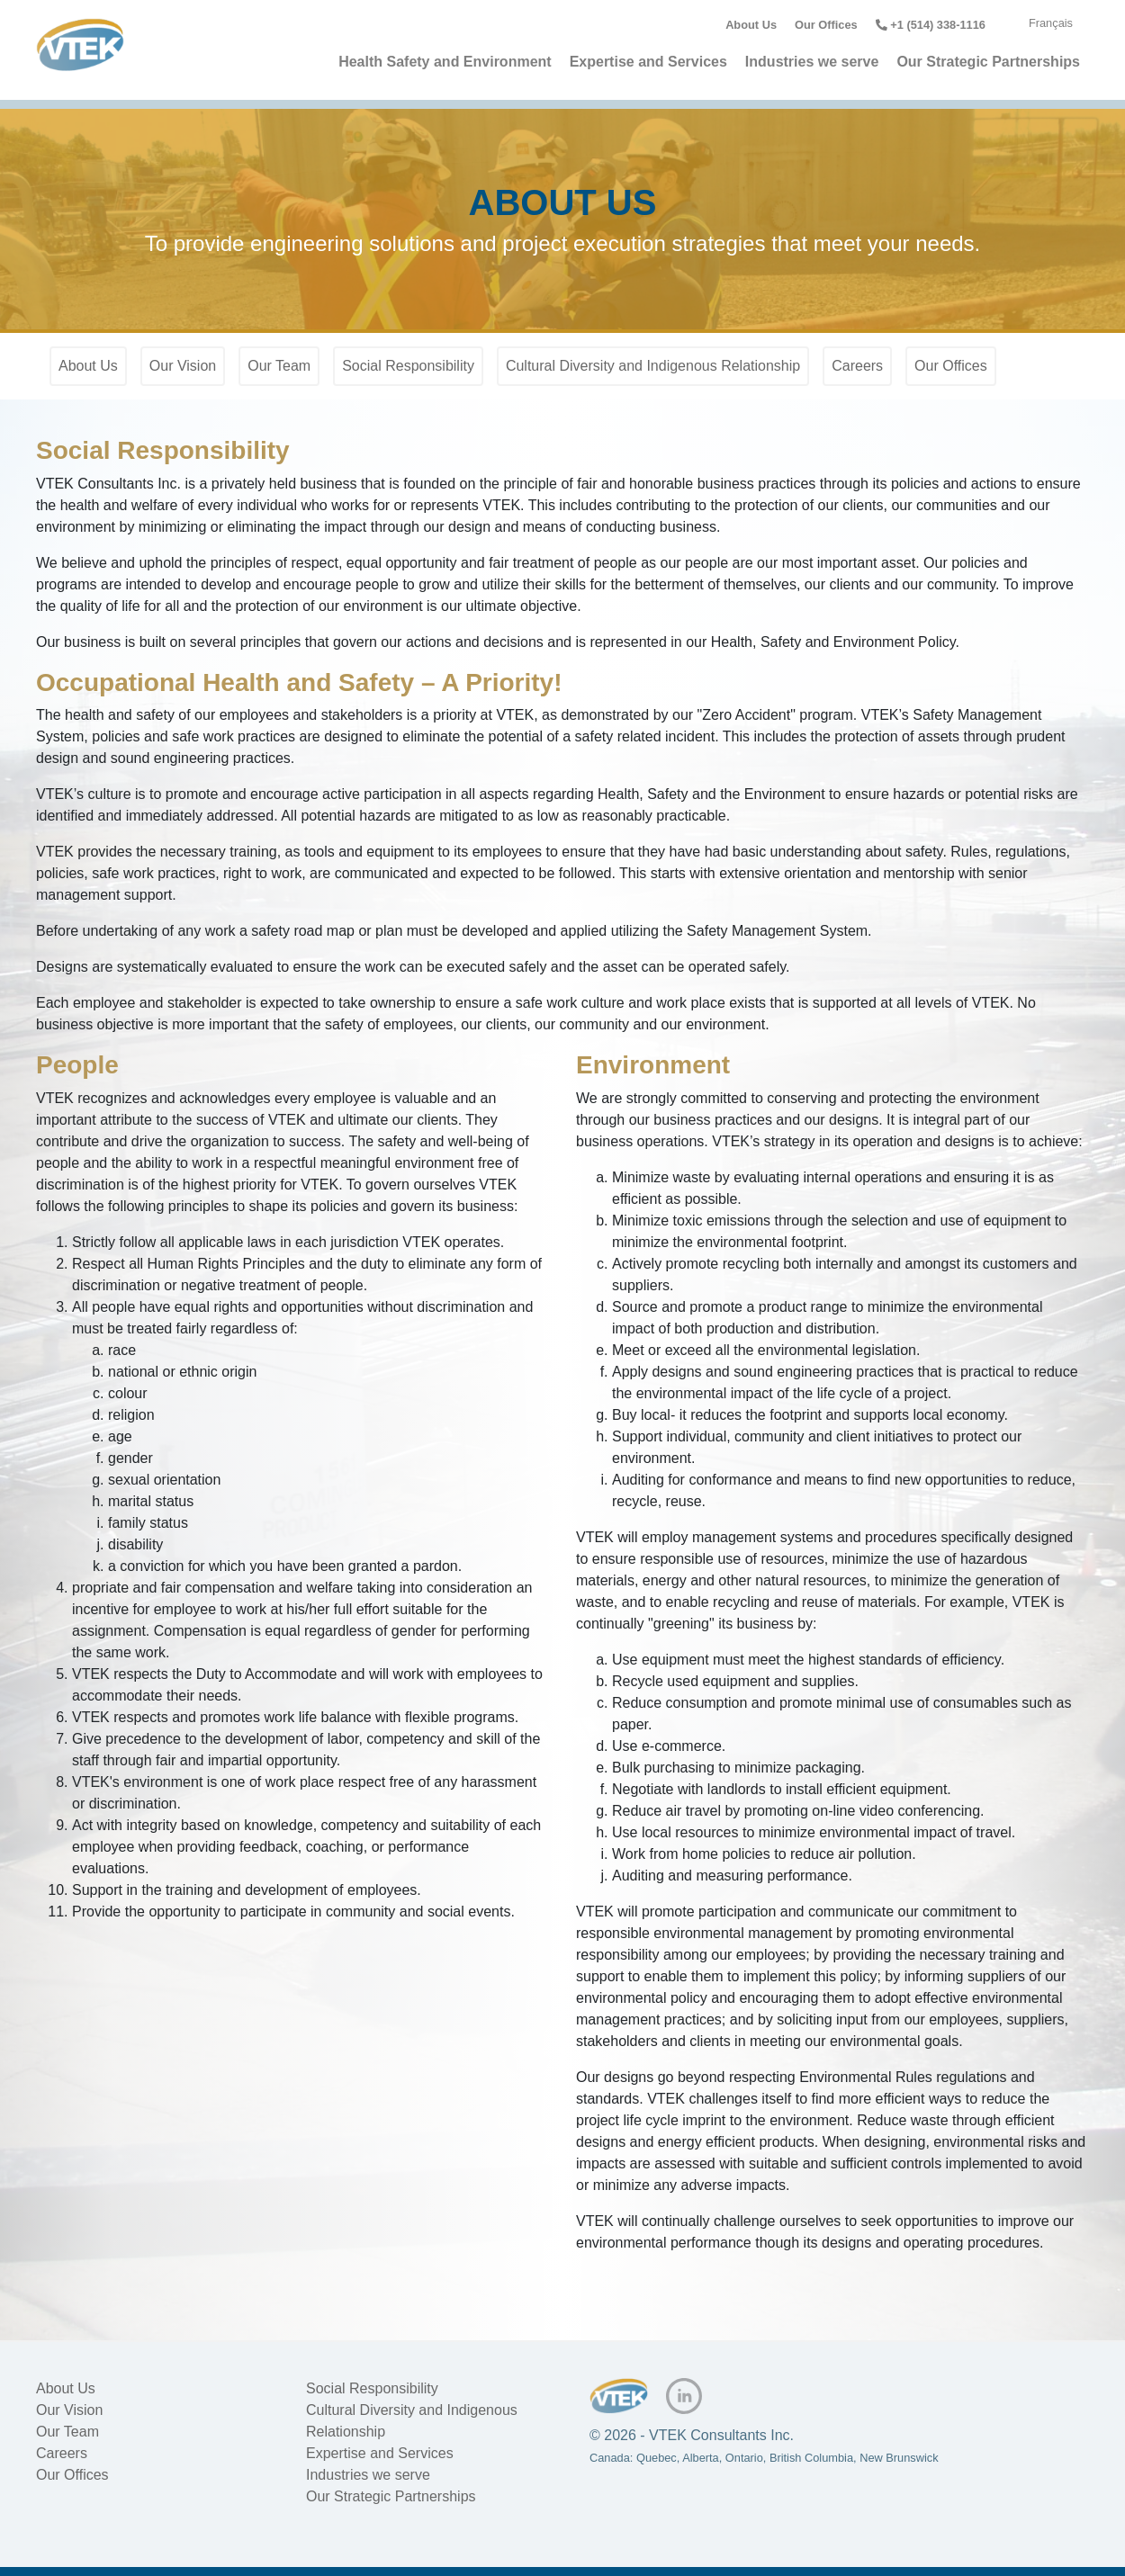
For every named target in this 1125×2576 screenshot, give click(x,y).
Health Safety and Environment (445, 61)
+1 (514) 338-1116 (931, 24)
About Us (751, 24)
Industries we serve (812, 61)
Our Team (279, 365)
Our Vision (182, 365)
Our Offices (826, 24)
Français (1051, 23)
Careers (857, 365)
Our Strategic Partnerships (988, 61)
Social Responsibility (408, 365)
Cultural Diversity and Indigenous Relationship (653, 365)
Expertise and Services (648, 61)
